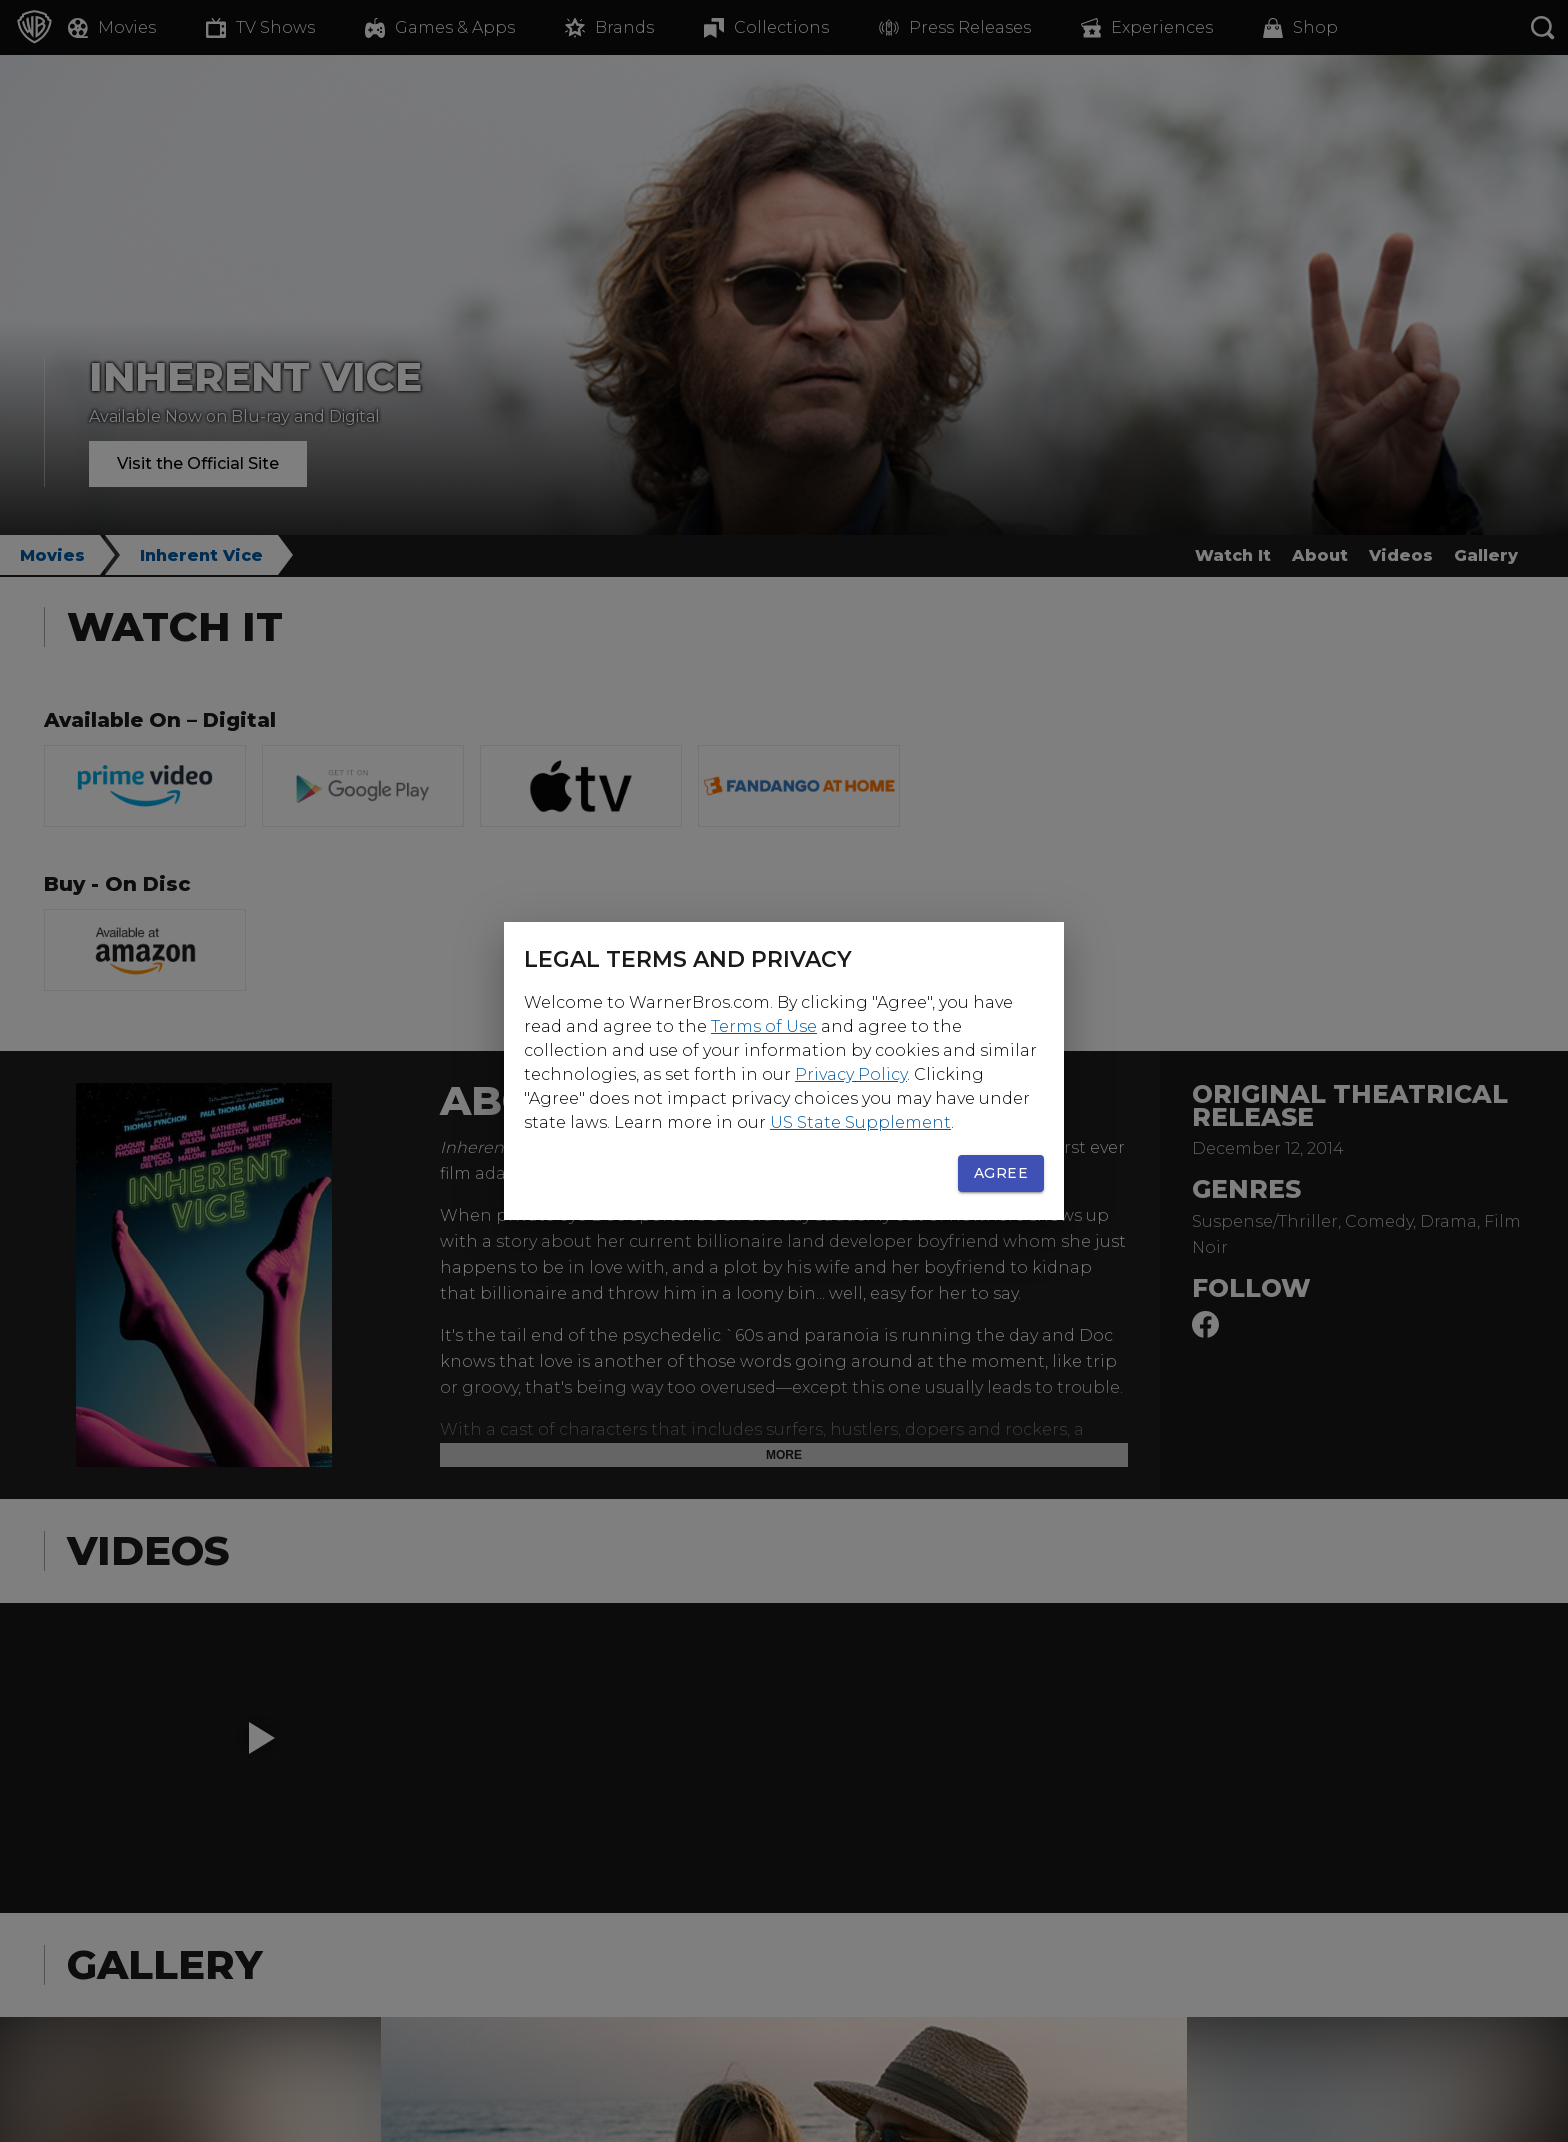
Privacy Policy (851, 1074)
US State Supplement (860, 1122)
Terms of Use (764, 1026)
